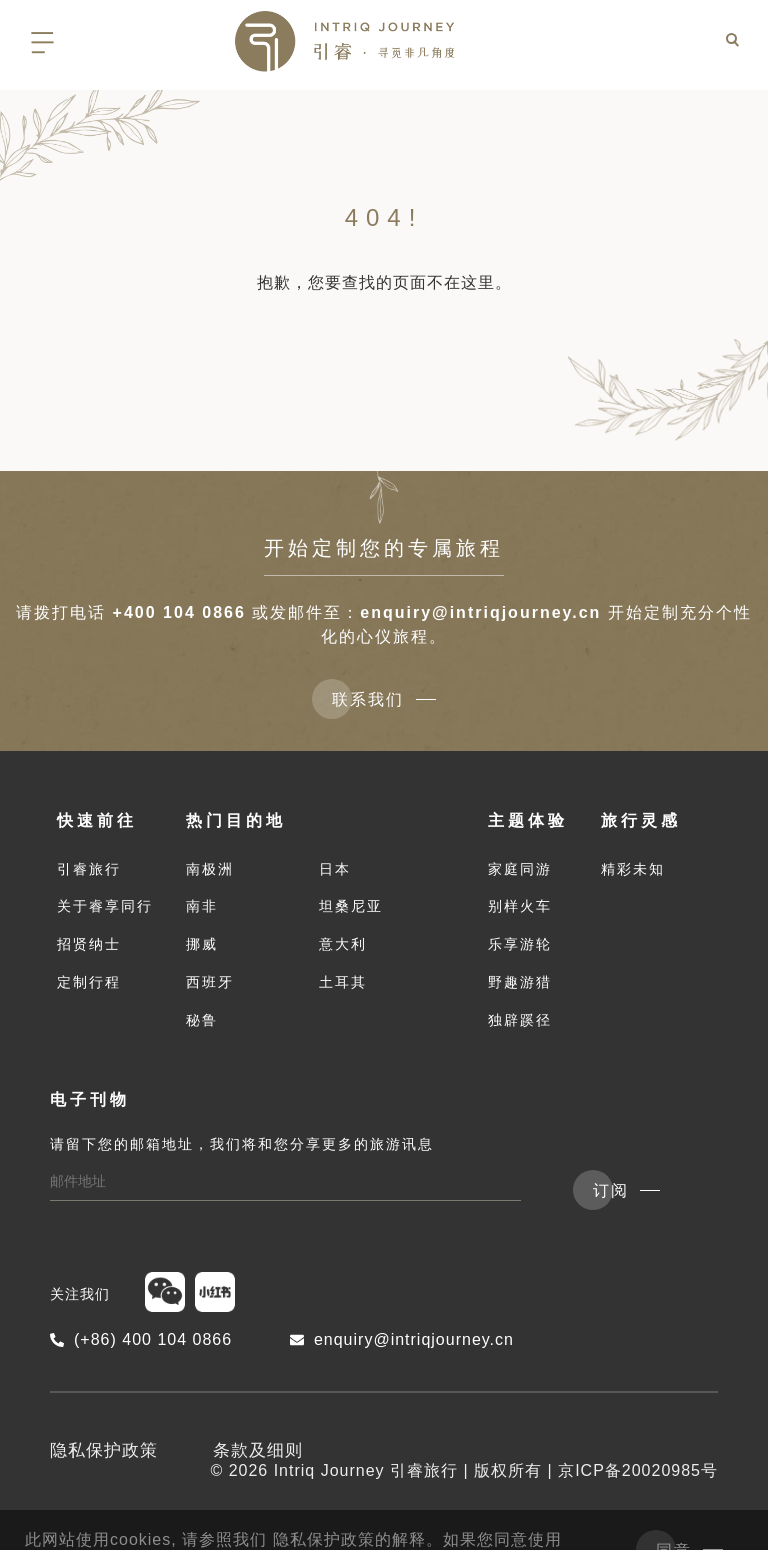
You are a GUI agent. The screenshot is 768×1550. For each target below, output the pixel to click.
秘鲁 (202, 1020)
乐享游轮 (520, 944)
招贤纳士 (89, 944)
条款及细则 (258, 1450)
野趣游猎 (520, 982)
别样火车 (520, 906)
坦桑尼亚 (351, 906)
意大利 (343, 944)
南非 (202, 906)
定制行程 (89, 982)
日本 (335, 869)
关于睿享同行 (105, 906)
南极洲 (210, 869)
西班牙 (210, 982)
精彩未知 (633, 869)
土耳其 (343, 982)
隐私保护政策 (104, 1450)
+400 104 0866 (179, 612)
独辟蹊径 (520, 1020)
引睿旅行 (89, 869)
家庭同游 (520, 869)
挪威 (202, 944)
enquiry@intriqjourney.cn (480, 612)
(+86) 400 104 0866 (141, 1339)
